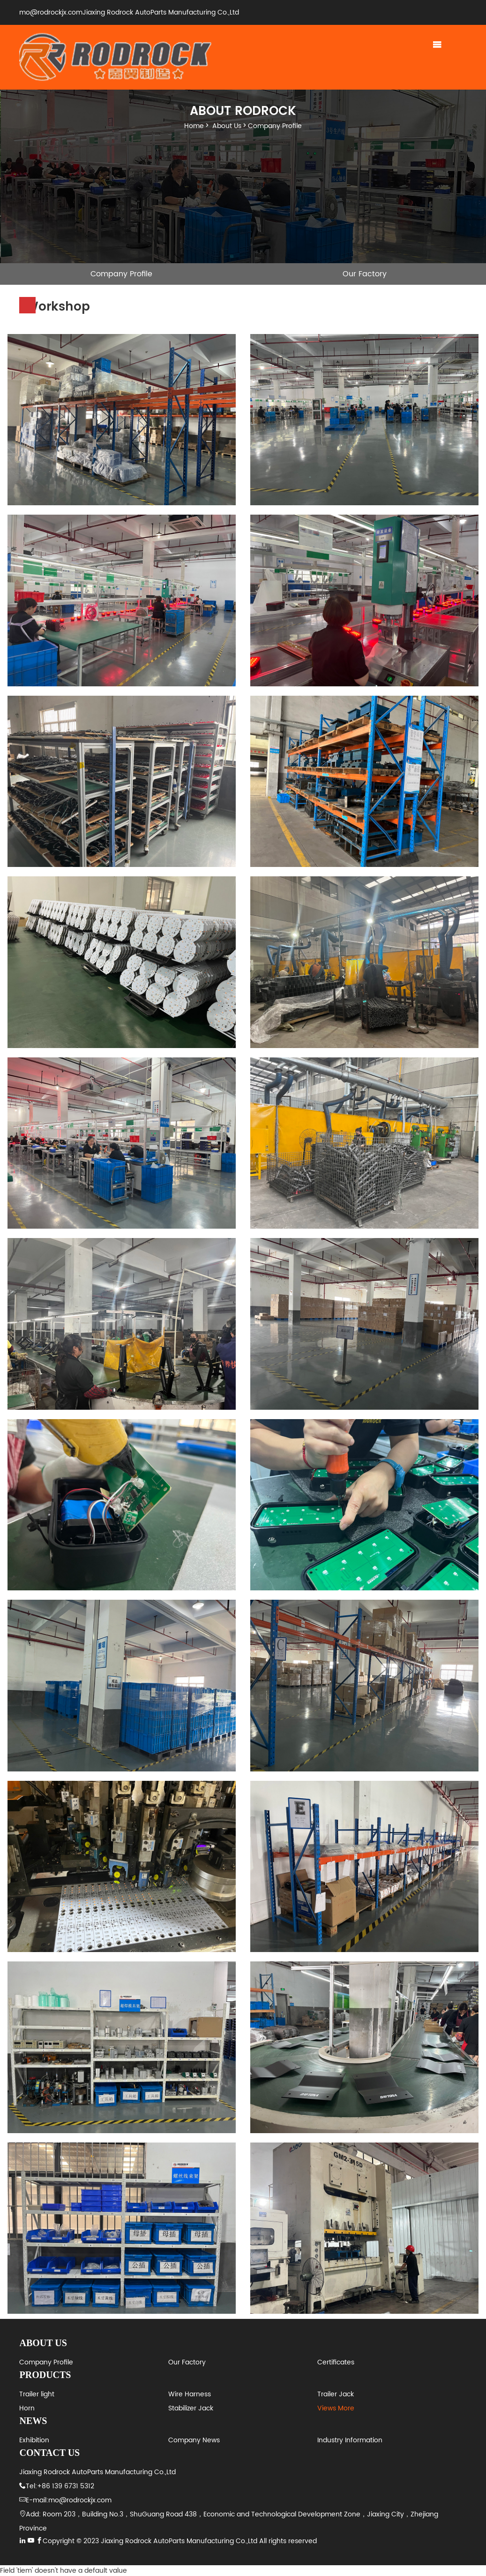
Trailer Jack (335, 2394)
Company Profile (275, 126)
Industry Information (349, 2440)
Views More (335, 2408)
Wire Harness (189, 2394)
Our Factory (365, 274)
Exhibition (34, 2440)
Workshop (121, 295)
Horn (27, 2408)
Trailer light (36, 2394)
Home (194, 126)
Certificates (335, 2362)
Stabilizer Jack (190, 2408)
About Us (226, 126)
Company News (194, 2440)
